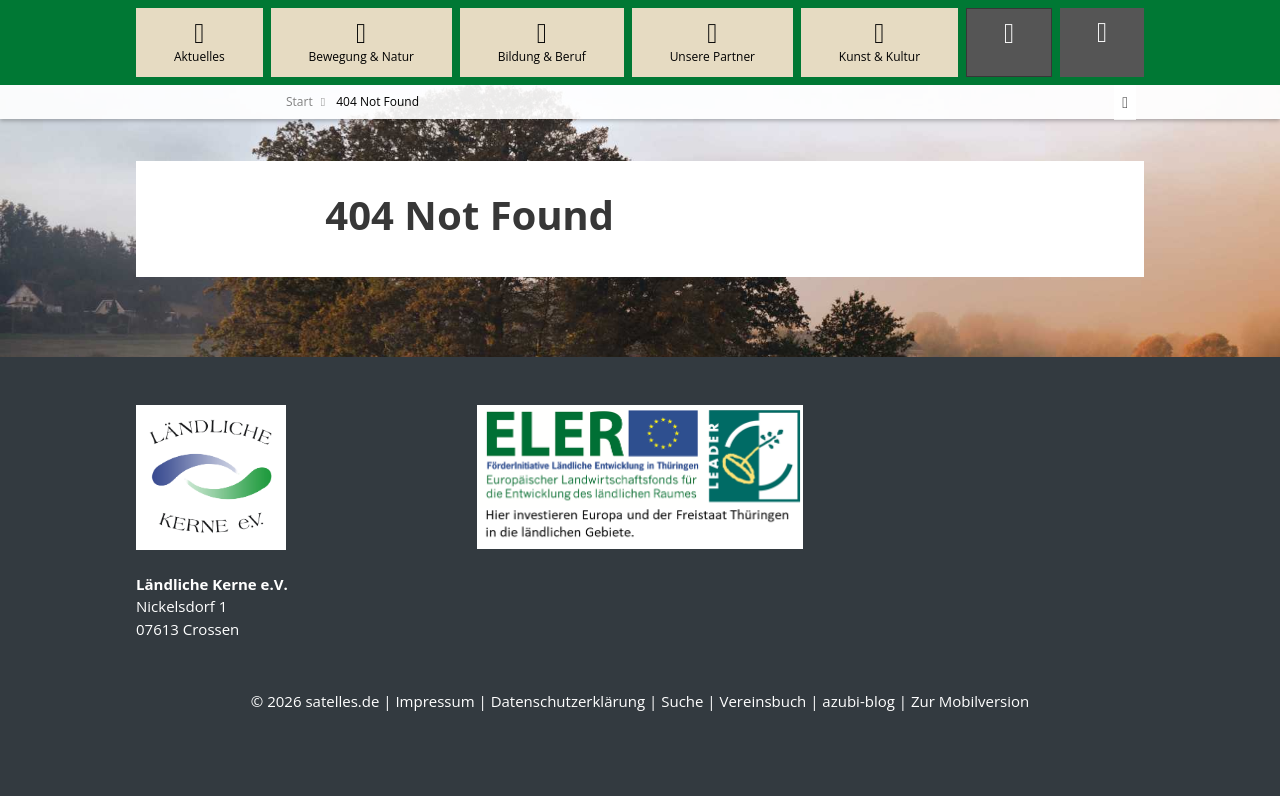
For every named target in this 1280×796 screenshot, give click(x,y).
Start (299, 101)
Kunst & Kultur (879, 42)
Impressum (434, 701)
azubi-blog (858, 701)
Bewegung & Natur (361, 42)
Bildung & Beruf (542, 42)
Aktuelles (199, 42)
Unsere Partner (712, 42)
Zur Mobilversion (970, 701)
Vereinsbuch (762, 701)
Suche (682, 701)
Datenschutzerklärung (568, 701)
